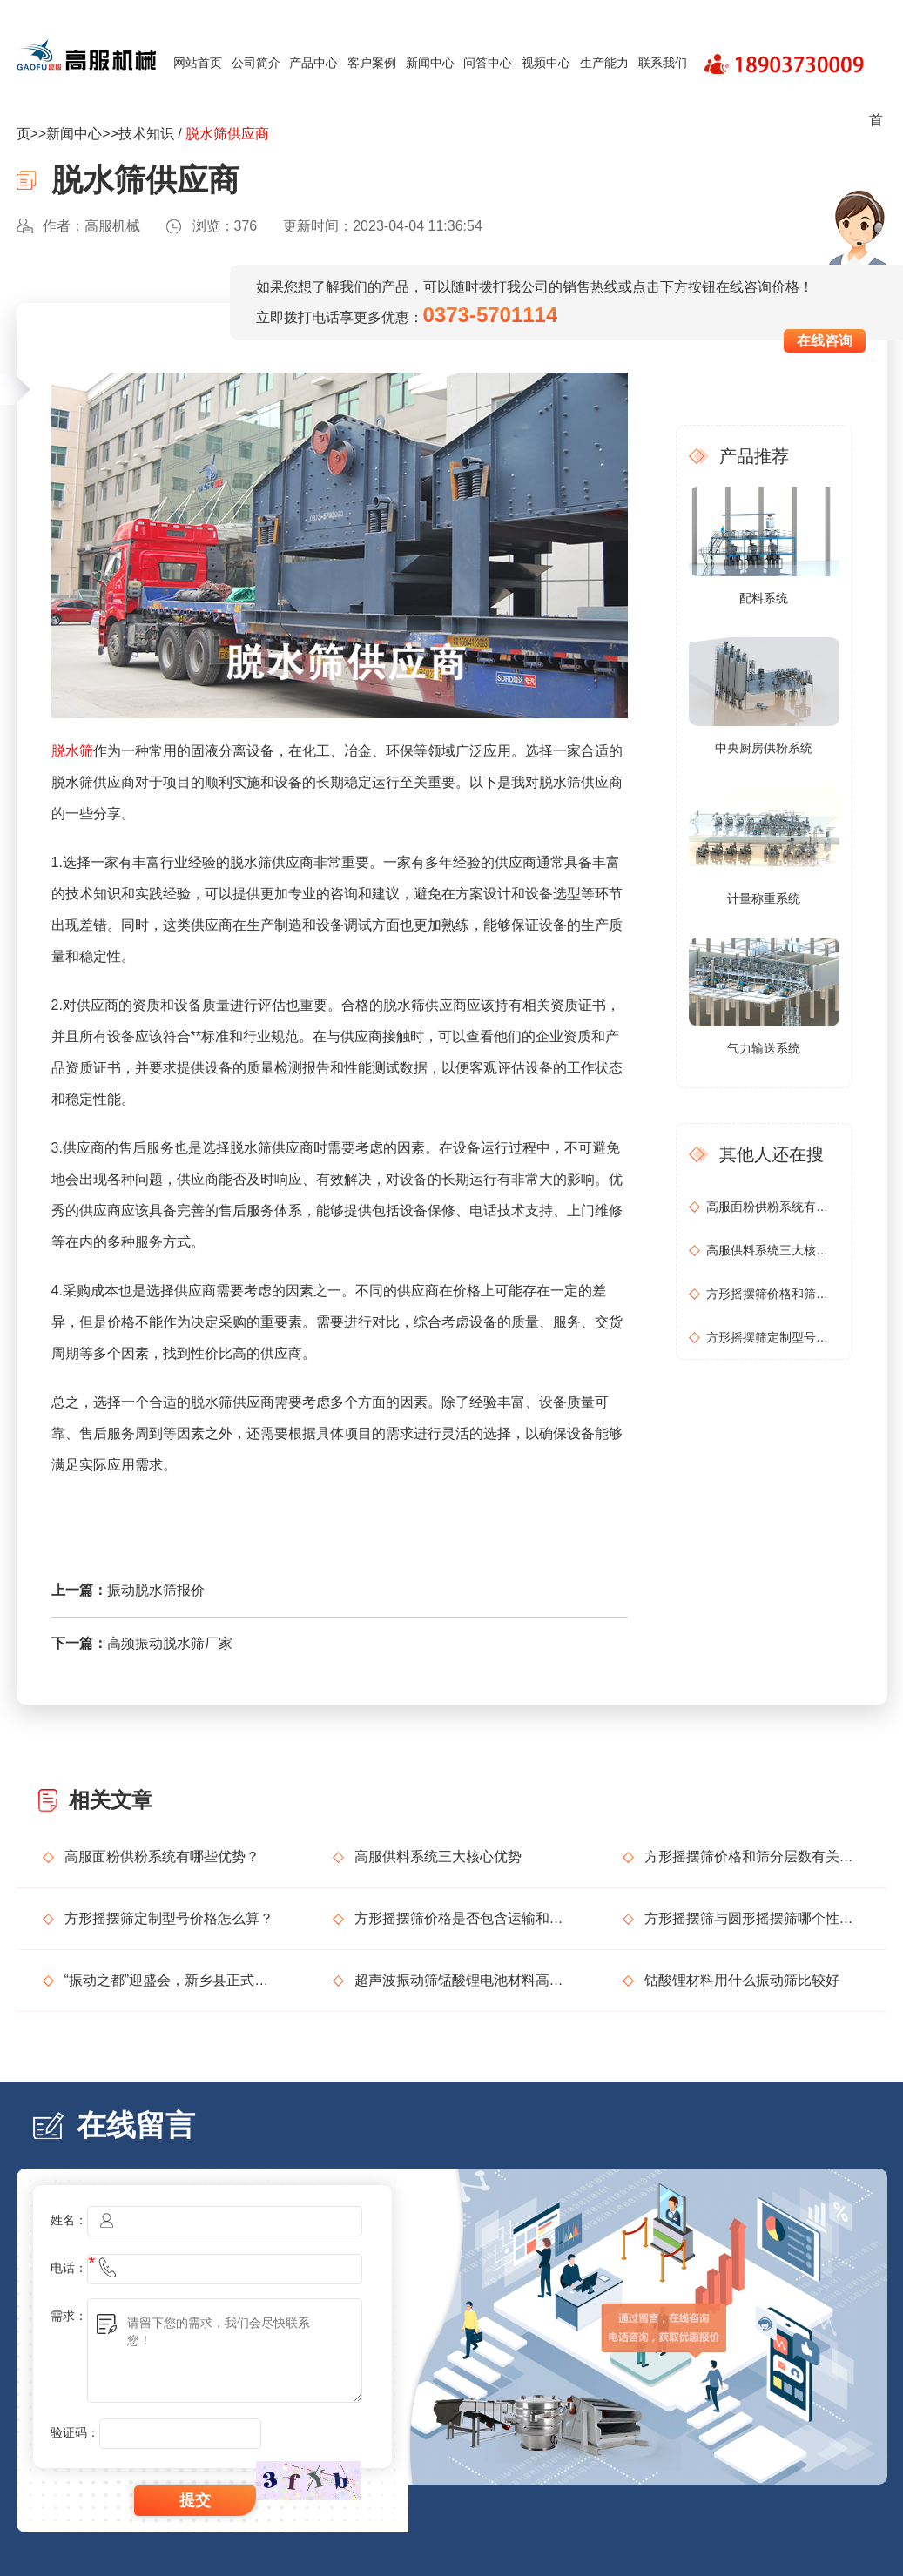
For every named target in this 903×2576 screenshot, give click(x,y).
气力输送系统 (763, 1048)
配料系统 (763, 598)
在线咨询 (824, 340)
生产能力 (604, 63)
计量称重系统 (763, 898)
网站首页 (197, 63)
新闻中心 (430, 63)
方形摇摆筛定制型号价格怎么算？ (772, 1337)
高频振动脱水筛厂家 (169, 1643)
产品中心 (313, 63)
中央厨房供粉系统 (763, 748)
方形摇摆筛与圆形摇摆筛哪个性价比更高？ (752, 1918)
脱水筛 (72, 750)
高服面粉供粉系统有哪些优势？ (772, 1207)
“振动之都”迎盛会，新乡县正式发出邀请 (172, 1980)
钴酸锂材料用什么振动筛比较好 (741, 1980)
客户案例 (371, 63)
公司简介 (256, 63)
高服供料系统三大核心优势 (772, 1250)
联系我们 (662, 63)
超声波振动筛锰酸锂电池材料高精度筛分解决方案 (462, 1980)
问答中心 (487, 63)
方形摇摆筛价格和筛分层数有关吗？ (772, 1294)
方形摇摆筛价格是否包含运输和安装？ (462, 1918)
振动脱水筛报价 (156, 1590)
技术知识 (146, 133)
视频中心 (546, 63)
